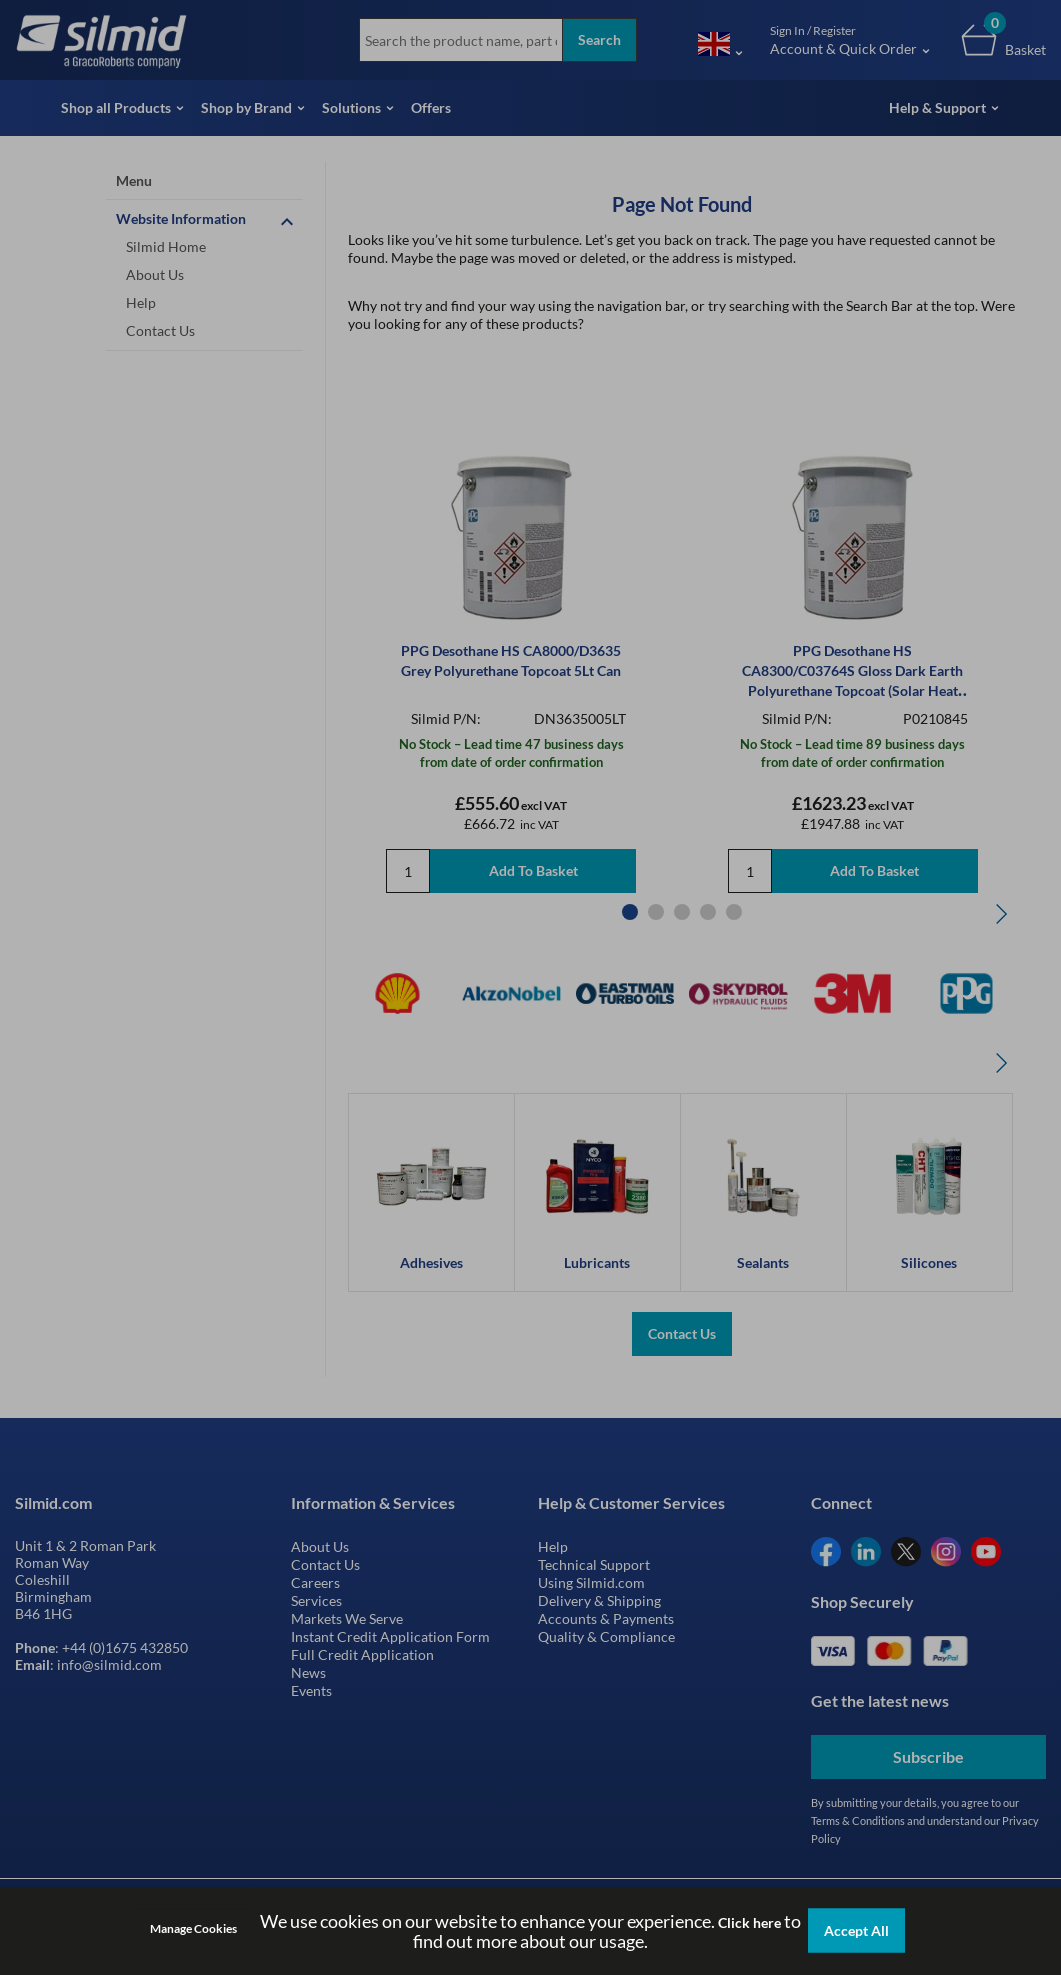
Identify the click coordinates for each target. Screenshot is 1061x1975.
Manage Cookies (193, 1928)
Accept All (856, 1930)
